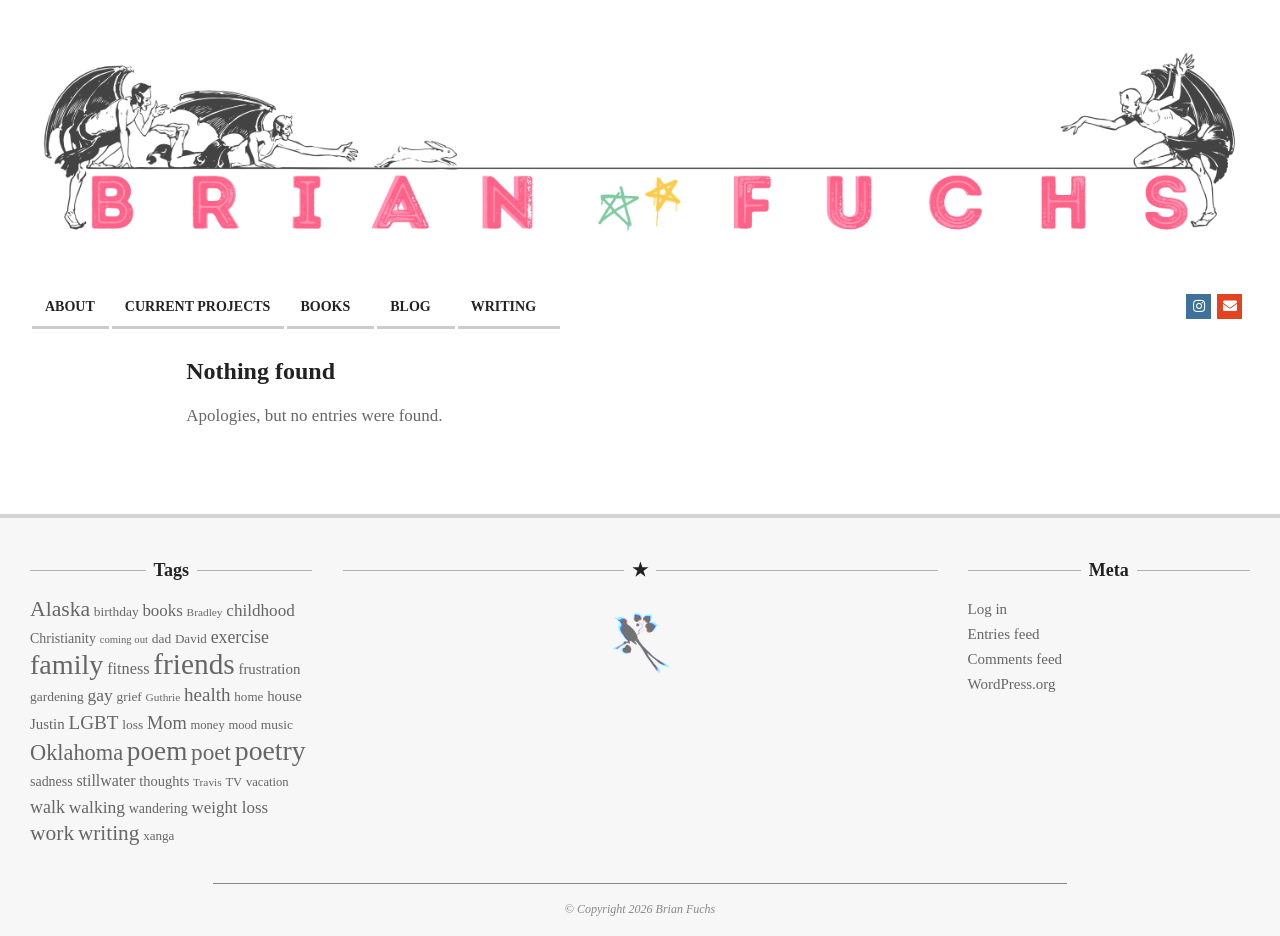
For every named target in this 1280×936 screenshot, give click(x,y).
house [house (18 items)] (284, 696)
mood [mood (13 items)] (242, 725)
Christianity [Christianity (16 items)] (63, 638)
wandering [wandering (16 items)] (158, 808)
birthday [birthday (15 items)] (116, 611)
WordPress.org (1012, 684)
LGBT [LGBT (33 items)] (93, 722)
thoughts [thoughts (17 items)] (164, 781)
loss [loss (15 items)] (132, 724)
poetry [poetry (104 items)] (270, 750)
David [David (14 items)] (191, 638)
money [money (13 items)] (207, 725)
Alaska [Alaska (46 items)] (60, 609)
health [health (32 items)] (207, 694)
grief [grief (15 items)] (128, 696)
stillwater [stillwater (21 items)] (105, 780)
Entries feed (1004, 634)
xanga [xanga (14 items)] (158, 835)
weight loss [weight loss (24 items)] (229, 807)
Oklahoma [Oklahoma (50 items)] (76, 752)
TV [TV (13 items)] (233, 782)
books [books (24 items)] (162, 610)
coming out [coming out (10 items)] (124, 639)
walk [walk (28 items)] (47, 807)
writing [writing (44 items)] (109, 833)
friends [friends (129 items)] (193, 664)
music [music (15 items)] (277, 724)
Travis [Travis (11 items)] (207, 782)
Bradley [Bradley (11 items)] (205, 612)
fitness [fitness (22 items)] (128, 669)
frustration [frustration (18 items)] (269, 669)
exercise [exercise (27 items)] (240, 637)
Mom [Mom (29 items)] (167, 723)
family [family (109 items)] (66, 664)
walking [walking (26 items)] (97, 807)
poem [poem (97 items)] (157, 751)
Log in (988, 609)
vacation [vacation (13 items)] (267, 782)
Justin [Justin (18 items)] (47, 724)
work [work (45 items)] (52, 833)
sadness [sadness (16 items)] (51, 781)
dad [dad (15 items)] (161, 638)
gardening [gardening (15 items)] (57, 696)
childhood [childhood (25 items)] (260, 610)
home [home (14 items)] (248, 696)
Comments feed (1015, 659)
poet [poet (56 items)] (211, 752)
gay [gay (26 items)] (99, 695)
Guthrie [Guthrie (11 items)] (163, 697)
